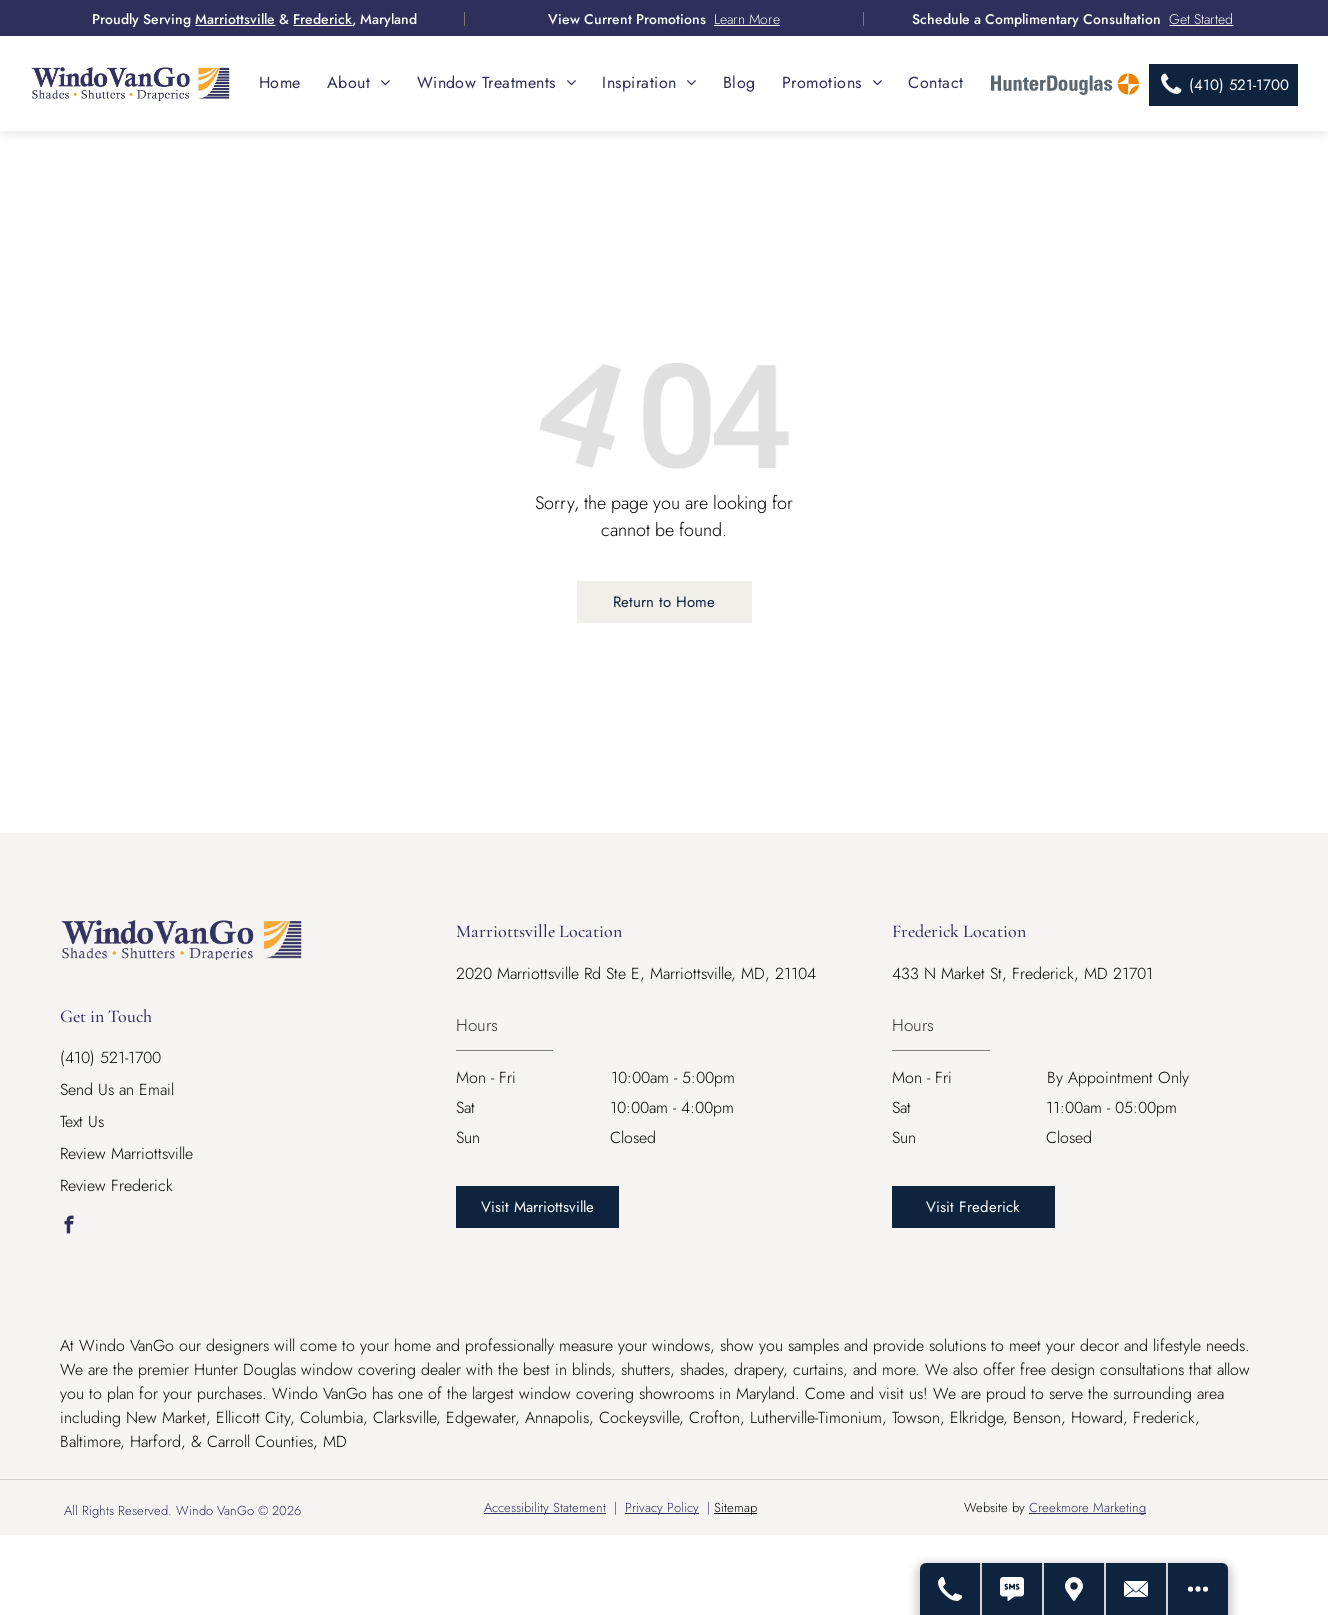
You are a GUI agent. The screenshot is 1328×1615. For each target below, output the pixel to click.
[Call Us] (951, 1589)
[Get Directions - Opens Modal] (1075, 1589)
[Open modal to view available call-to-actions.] (1198, 1589)
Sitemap (735, 1507)
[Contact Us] (1137, 1589)
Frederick (322, 19)
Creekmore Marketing (1087, 1507)
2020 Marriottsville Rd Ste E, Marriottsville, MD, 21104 (636, 973)
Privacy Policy (662, 1507)
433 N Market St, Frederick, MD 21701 (1022, 973)
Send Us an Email (117, 1089)
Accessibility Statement (545, 1507)
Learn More (747, 19)
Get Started (1201, 19)
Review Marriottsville (126, 1153)
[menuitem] (280, 82)
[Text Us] (1013, 1589)
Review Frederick (116, 1185)
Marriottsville (235, 19)
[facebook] (68, 1228)
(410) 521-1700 (110, 1057)
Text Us (82, 1121)
